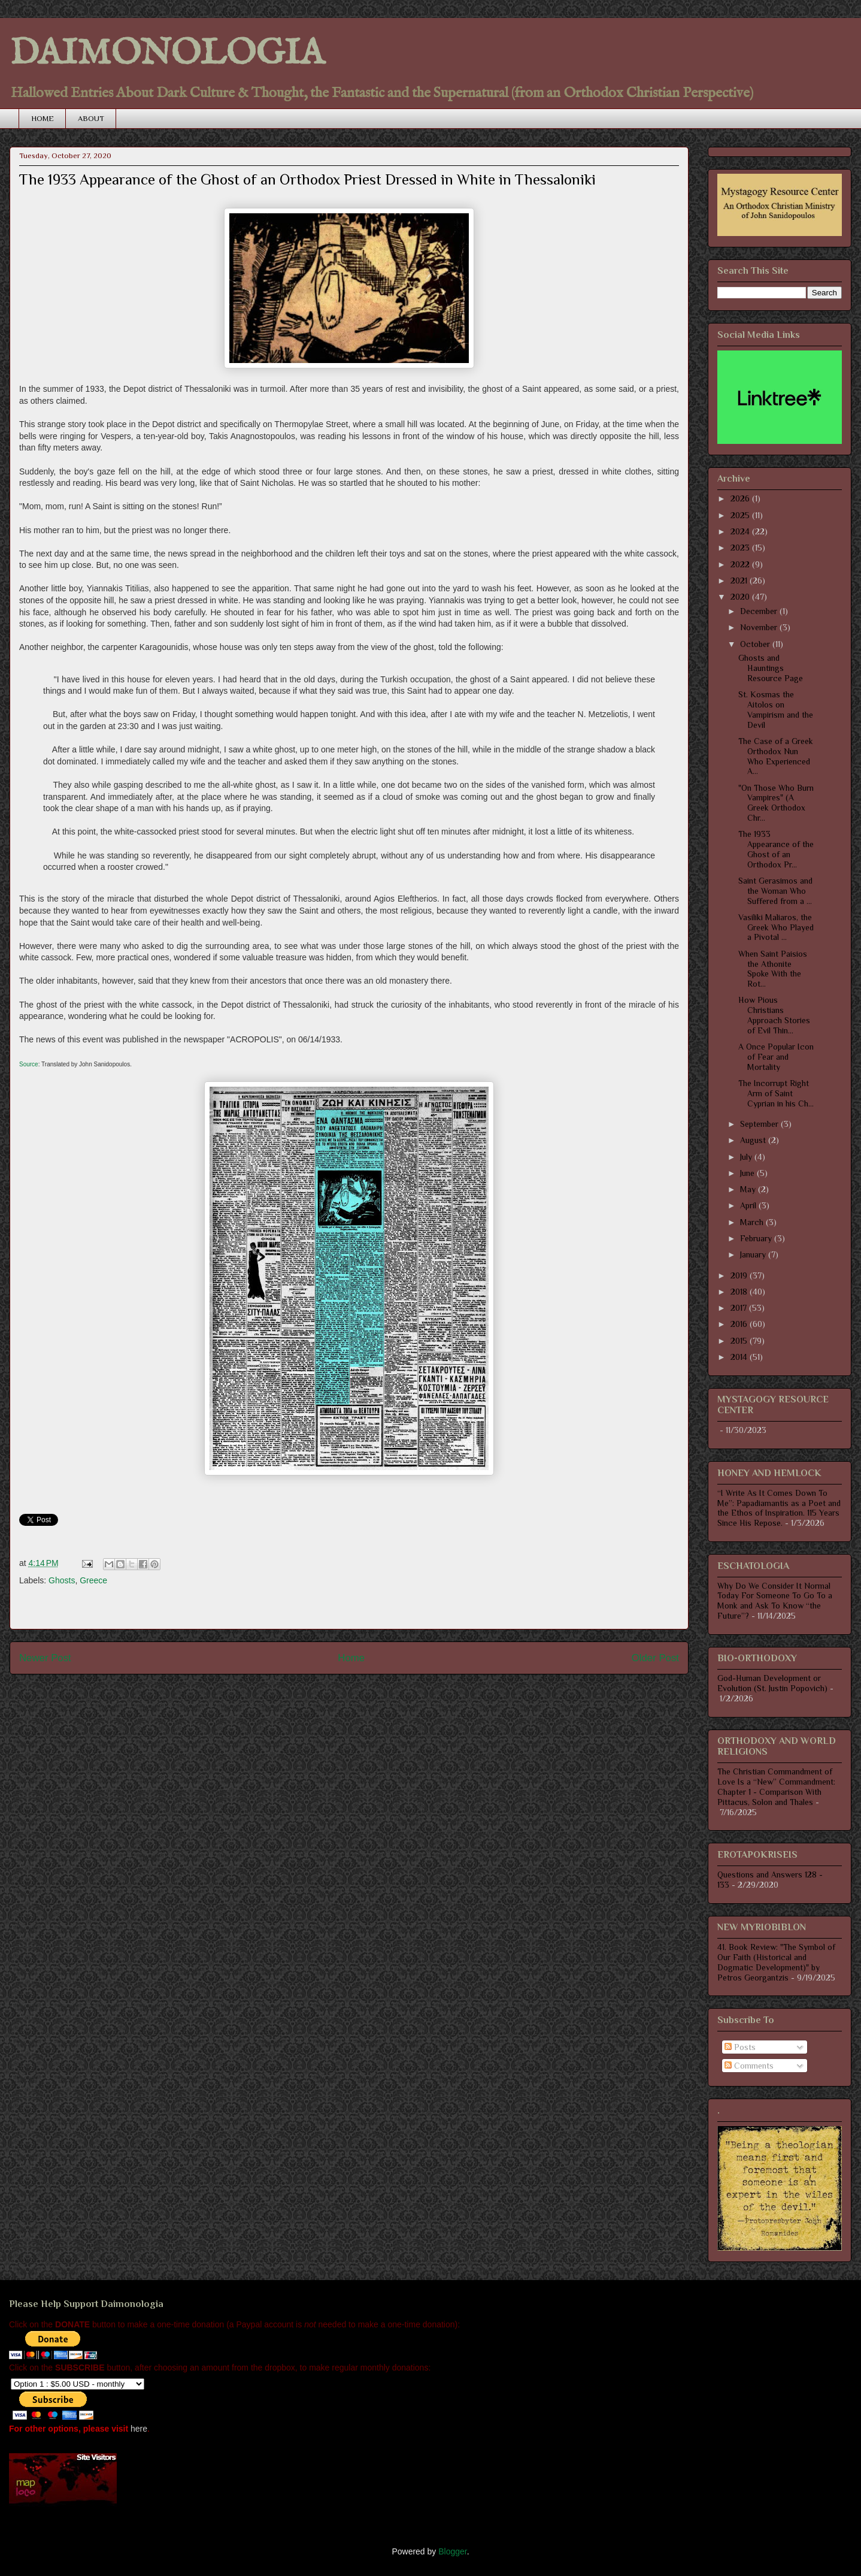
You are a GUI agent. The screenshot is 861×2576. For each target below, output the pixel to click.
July (747, 1157)
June (748, 1173)
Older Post (655, 1658)
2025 (741, 515)
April (749, 1205)
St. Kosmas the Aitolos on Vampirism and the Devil (775, 709)
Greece (93, 1580)
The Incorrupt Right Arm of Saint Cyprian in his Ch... (776, 1093)
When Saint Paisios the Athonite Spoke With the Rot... (772, 968)
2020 (741, 596)
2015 (740, 1341)
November (760, 627)
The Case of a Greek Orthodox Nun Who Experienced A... (775, 756)
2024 (741, 531)
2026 (741, 498)
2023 (741, 547)
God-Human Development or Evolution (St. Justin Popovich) (772, 1683)
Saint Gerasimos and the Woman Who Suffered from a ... (775, 891)
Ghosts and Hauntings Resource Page (770, 668)
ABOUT (91, 118)
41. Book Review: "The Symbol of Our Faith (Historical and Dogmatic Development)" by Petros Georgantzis (776, 1962)
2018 (740, 1291)
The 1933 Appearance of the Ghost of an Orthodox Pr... (776, 849)
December (760, 611)
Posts (740, 2047)
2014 (740, 1357)
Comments (749, 2065)
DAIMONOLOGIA (167, 54)
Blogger (452, 2551)
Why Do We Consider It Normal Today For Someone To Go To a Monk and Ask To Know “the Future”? (774, 1600)
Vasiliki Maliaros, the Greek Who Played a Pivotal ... (776, 927)
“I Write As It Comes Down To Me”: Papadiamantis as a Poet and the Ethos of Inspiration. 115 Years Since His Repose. (779, 1508)
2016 (740, 1324)
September (760, 1124)
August (754, 1140)
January (754, 1254)
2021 (740, 580)
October (756, 644)
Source (28, 1064)
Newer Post (45, 1658)
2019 (740, 1275)
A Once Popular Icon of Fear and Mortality (776, 1057)
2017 (739, 1308)
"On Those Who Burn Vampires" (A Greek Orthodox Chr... (776, 803)
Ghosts (61, 1580)
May (749, 1189)
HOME (42, 118)
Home (351, 1658)
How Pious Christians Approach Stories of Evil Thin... (774, 1015)
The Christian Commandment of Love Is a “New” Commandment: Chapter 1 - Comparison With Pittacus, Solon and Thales (776, 1786)
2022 (741, 564)
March (753, 1222)
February (757, 1238)
